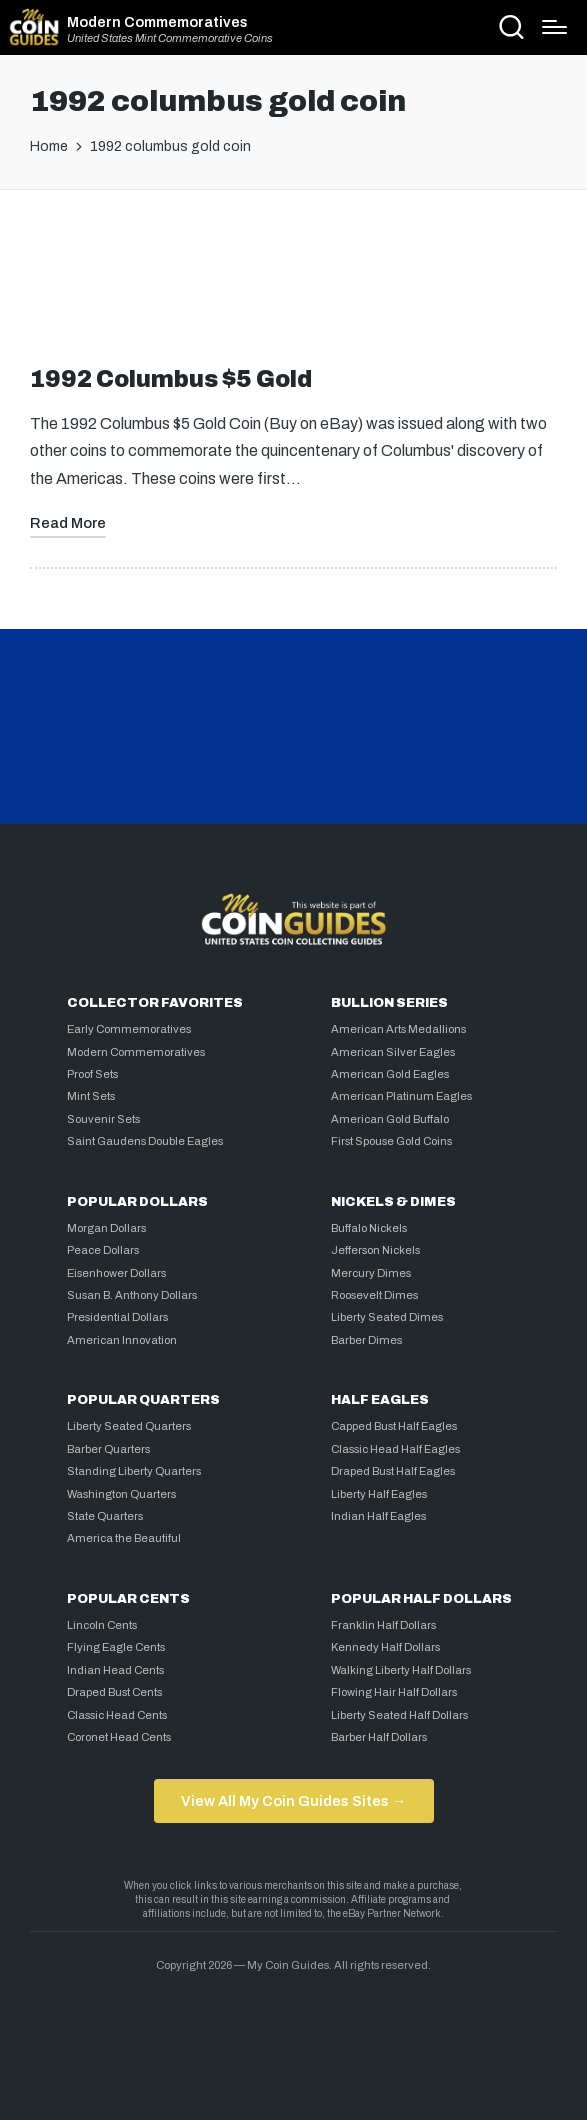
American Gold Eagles (390, 1074)
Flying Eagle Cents (116, 1647)
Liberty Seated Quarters (129, 1426)
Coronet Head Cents (119, 1737)
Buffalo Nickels (369, 1228)
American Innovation (122, 1340)
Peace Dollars (103, 1250)
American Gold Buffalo (390, 1119)
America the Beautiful (124, 1538)
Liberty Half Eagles (379, 1494)
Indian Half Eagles (378, 1516)
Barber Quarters (108, 1449)
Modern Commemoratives (157, 22)
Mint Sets (91, 1096)
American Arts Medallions (398, 1029)
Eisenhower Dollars (116, 1273)
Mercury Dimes (371, 1273)
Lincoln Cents (102, 1625)
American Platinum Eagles (401, 1096)
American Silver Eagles (393, 1052)
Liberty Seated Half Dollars (399, 1715)
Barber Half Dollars (379, 1737)
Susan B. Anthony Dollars (132, 1295)
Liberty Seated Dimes (387, 1317)
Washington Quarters (121, 1494)
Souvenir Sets (103, 1119)
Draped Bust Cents (114, 1692)
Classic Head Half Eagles (395, 1449)
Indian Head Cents (115, 1670)
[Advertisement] (294, 286)
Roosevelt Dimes (374, 1295)
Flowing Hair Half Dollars (394, 1692)
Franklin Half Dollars (383, 1625)
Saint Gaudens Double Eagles (145, 1141)
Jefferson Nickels (375, 1250)
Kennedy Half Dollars (385, 1647)
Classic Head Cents (117, 1715)
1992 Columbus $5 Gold (171, 379)
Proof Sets (92, 1074)
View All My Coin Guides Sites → (293, 1801)
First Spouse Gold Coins (391, 1141)
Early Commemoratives (129, 1029)
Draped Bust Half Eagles (393, 1471)
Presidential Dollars (117, 1317)
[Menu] (554, 27)
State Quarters (105, 1516)
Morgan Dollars (106, 1228)
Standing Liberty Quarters (134, 1471)
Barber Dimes (366, 1340)
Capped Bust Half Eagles (394, 1426)
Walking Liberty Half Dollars (401, 1670)
